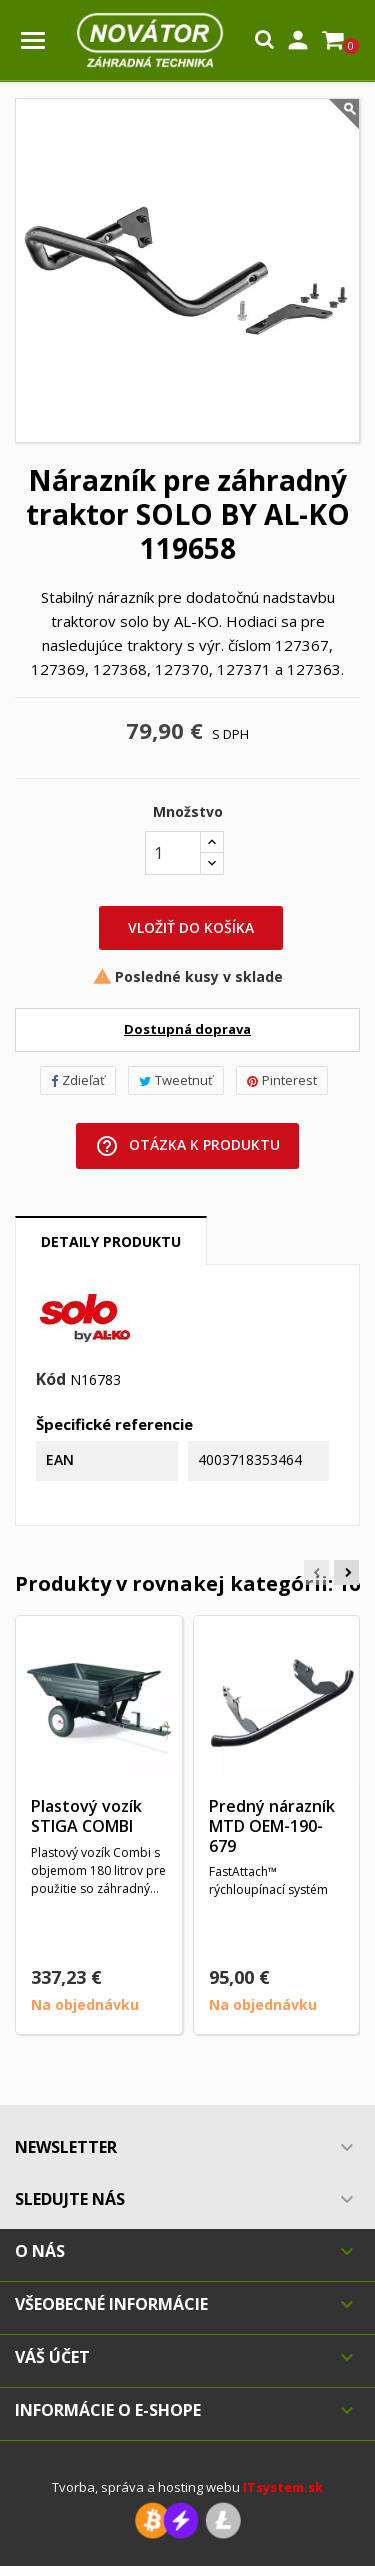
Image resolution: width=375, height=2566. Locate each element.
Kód (51, 1380)
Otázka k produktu (187, 1146)
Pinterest (282, 1080)
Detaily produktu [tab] (111, 1241)
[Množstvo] (173, 853)
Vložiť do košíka (191, 927)
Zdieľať (78, 1080)
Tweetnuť (176, 1080)
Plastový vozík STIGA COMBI (86, 1816)
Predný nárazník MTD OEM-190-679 (272, 1826)
